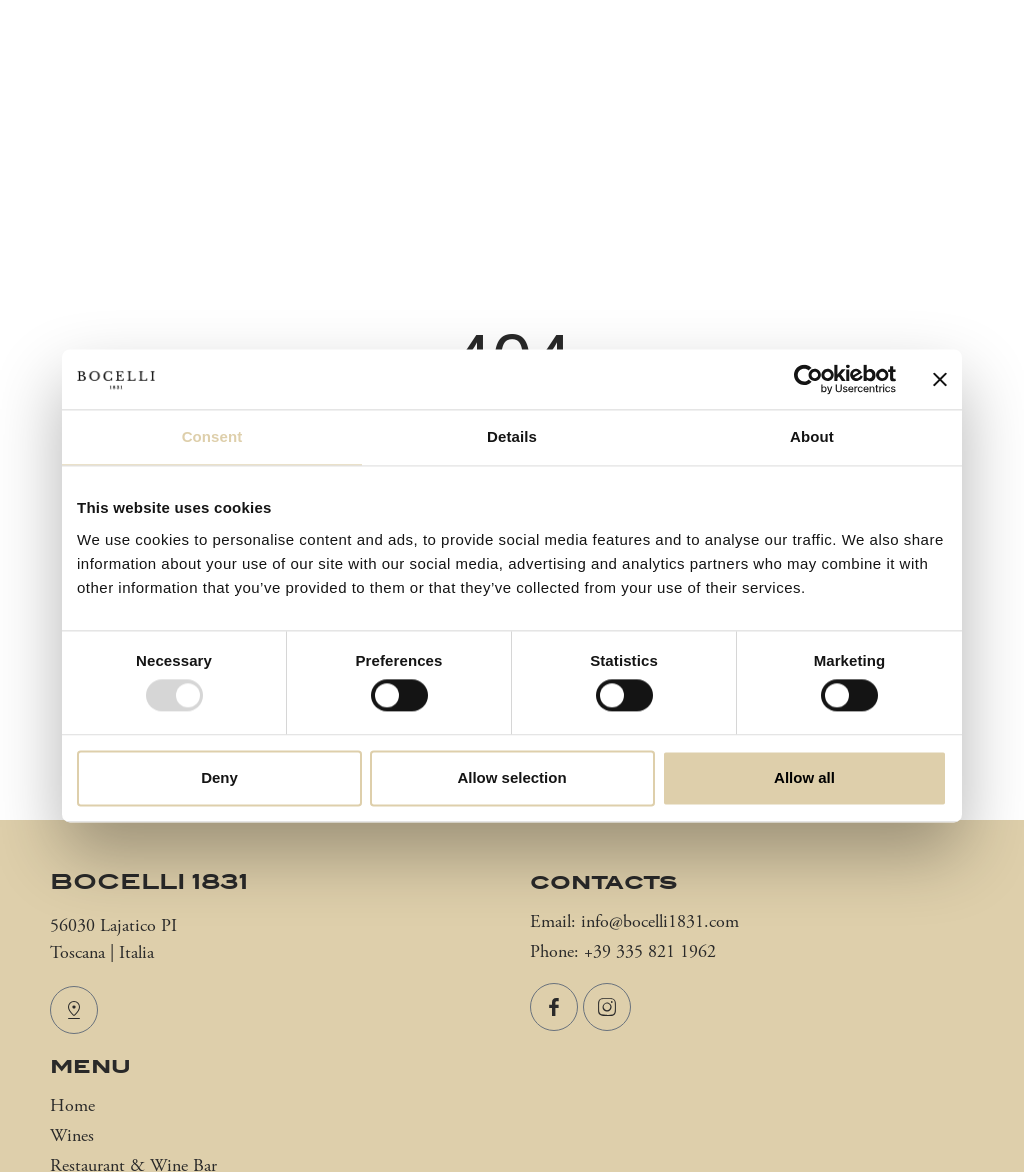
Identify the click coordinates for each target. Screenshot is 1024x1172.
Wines (72, 1136)
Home (72, 1106)
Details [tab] (512, 436)
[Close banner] (940, 379)
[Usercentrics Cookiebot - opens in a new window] (808, 379)
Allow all (804, 777)
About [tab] (812, 436)
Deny (219, 777)
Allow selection (511, 777)
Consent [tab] (212, 436)
